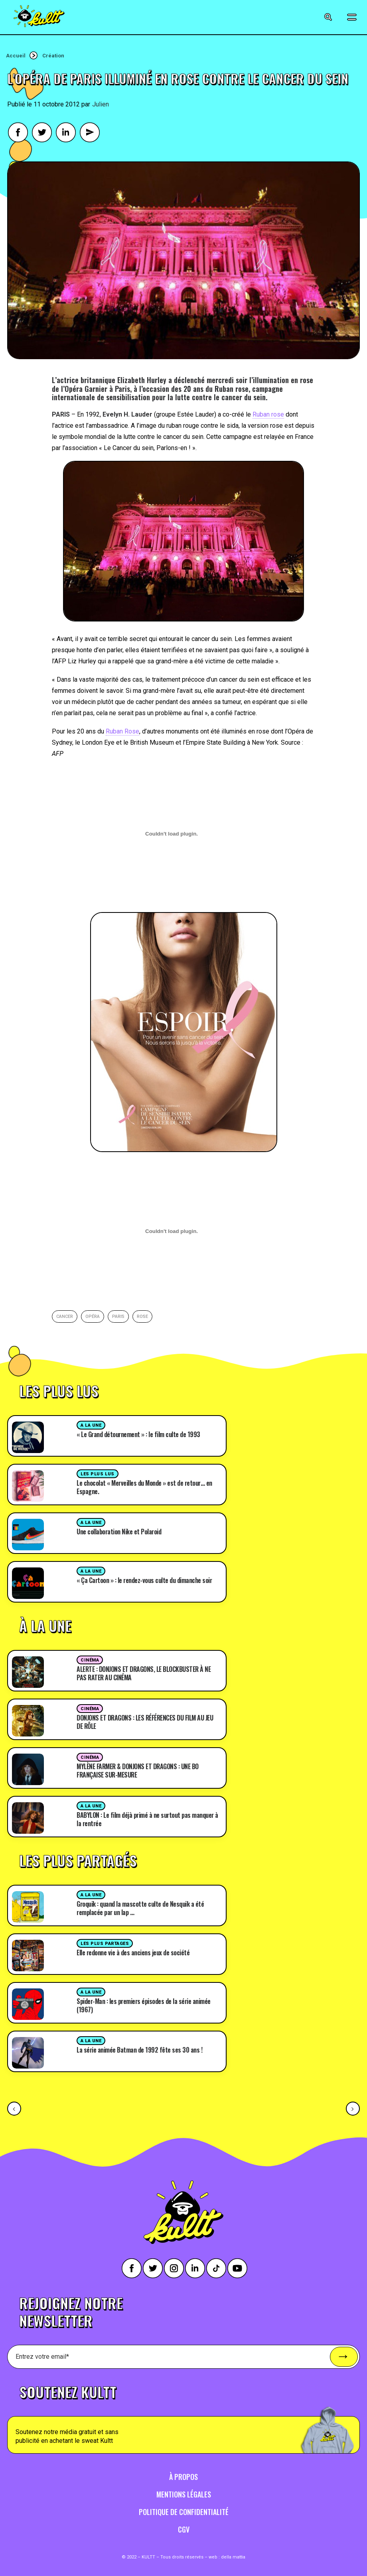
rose (142, 1316)
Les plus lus (97, 1474)
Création (53, 56)
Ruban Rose (122, 731)
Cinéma (90, 1660)
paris (118, 1316)
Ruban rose (268, 414)
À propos (183, 2477)
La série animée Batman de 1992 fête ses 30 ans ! (139, 2050)
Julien (100, 104)
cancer (64, 1316)
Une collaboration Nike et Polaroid (119, 1531)
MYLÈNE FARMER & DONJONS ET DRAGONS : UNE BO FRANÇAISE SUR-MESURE (138, 1771)
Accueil (16, 56)
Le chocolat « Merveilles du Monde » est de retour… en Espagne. (144, 1487)
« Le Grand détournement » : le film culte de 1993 (138, 1434)
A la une (91, 1425)
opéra (92, 1316)
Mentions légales (183, 2494)
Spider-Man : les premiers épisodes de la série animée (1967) (144, 2005)
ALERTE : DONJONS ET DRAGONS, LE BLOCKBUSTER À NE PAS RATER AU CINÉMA (144, 1673)
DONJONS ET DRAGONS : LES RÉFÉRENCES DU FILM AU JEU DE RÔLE (145, 1722)
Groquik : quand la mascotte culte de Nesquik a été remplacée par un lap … (140, 1908)
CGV (183, 2529)
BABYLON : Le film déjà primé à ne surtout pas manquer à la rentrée (147, 1819)
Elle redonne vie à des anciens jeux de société (133, 1952)
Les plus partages (105, 1943)
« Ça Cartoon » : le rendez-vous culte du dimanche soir (144, 1580)
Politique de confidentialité (184, 2512)
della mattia (233, 2557)
